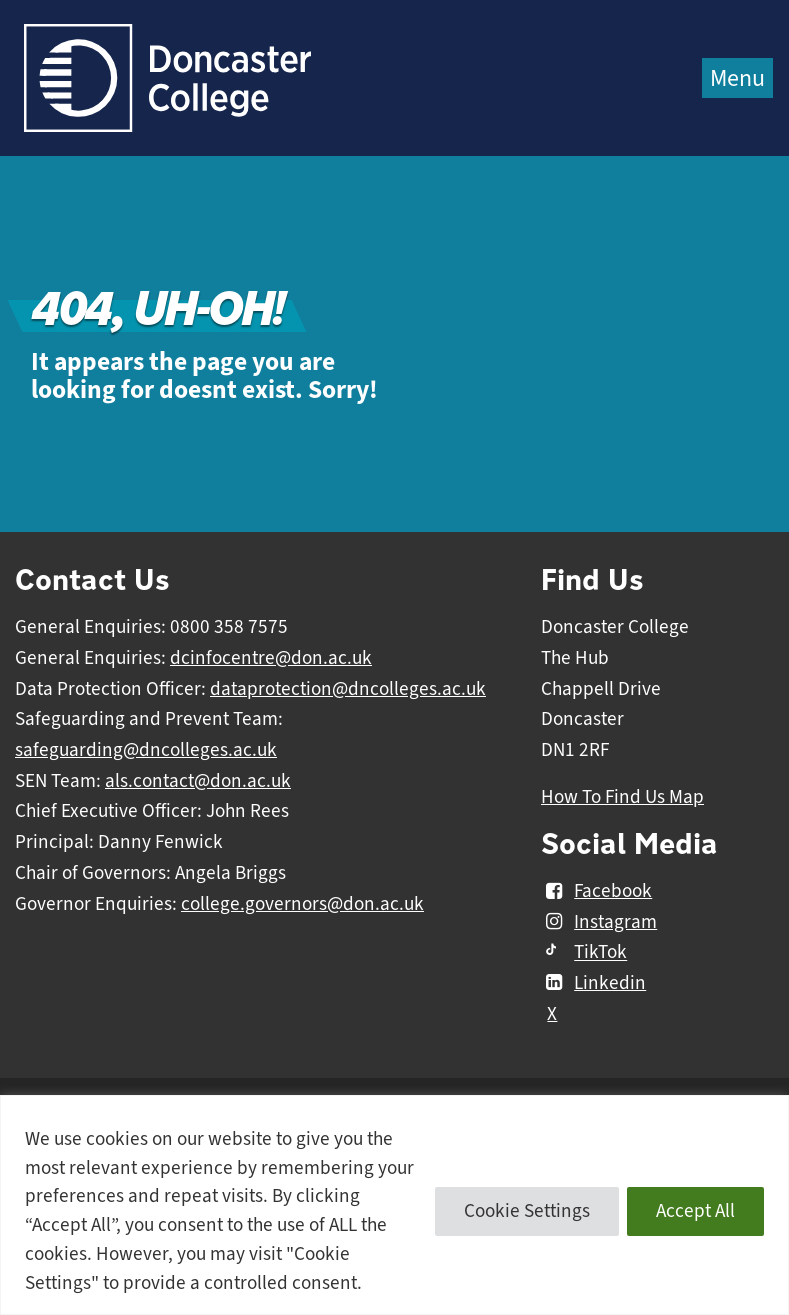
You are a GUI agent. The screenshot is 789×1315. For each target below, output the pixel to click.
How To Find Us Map (622, 797)
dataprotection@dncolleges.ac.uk (348, 689)
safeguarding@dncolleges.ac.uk (146, 750)
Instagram (599, 922)
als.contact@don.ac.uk (198, 781)
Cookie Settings (527, 1211)
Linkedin (593, 983)
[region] (394, 1205)
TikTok (584, 953)
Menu (737, 78)
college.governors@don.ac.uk (302, 904)
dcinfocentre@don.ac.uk (271, 658)
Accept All (695, 1211)
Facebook (596, 891)
